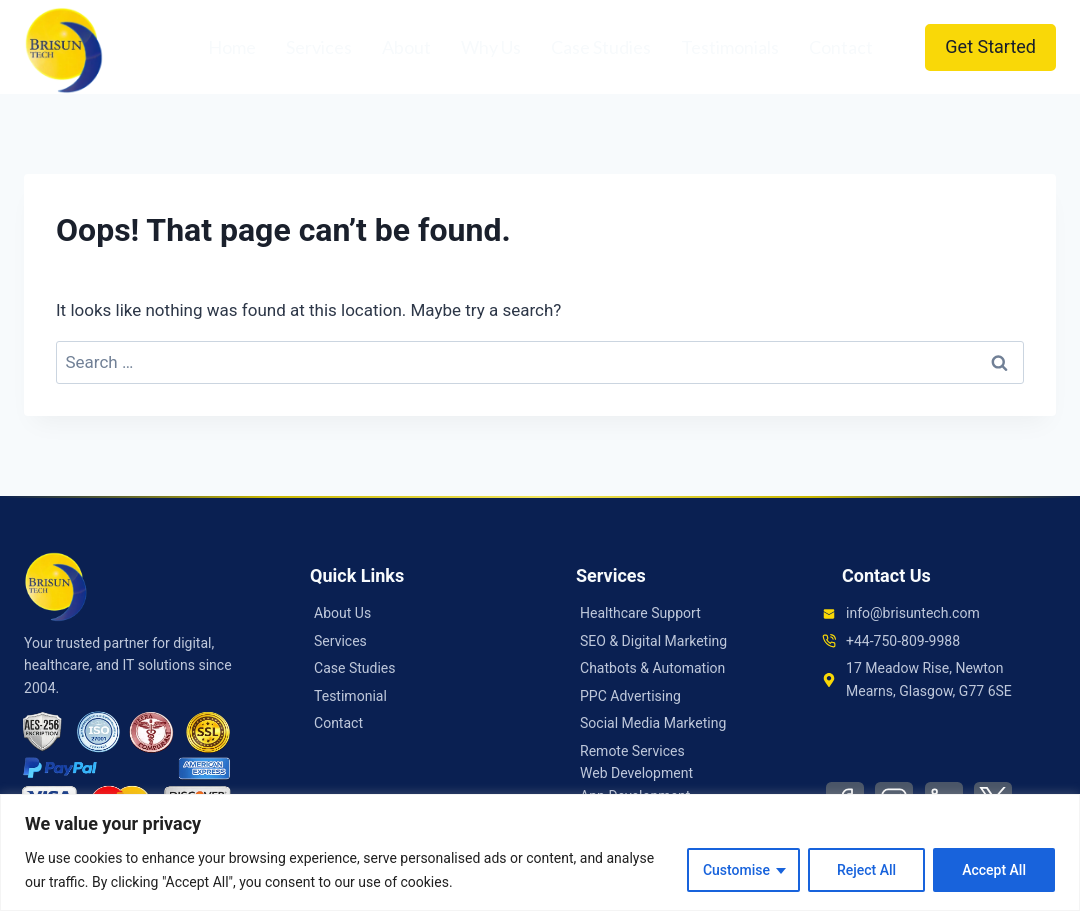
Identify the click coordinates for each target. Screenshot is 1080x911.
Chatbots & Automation (652, 668)
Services (319, 47)
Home (232, 47)
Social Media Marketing (653, 723)
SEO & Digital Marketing (653, 641)
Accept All (994, 870)
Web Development (636, 773)
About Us (342, 613)
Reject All (866, 870)
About (406, 47)
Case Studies (601, 47)
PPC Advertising (630, 696)
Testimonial (350, 696)
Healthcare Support (640, 613)
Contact (841, 47)
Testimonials (730, 47)
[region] (540, 852)
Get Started (990, 46)
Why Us (491, 47)
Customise (736, 870)
